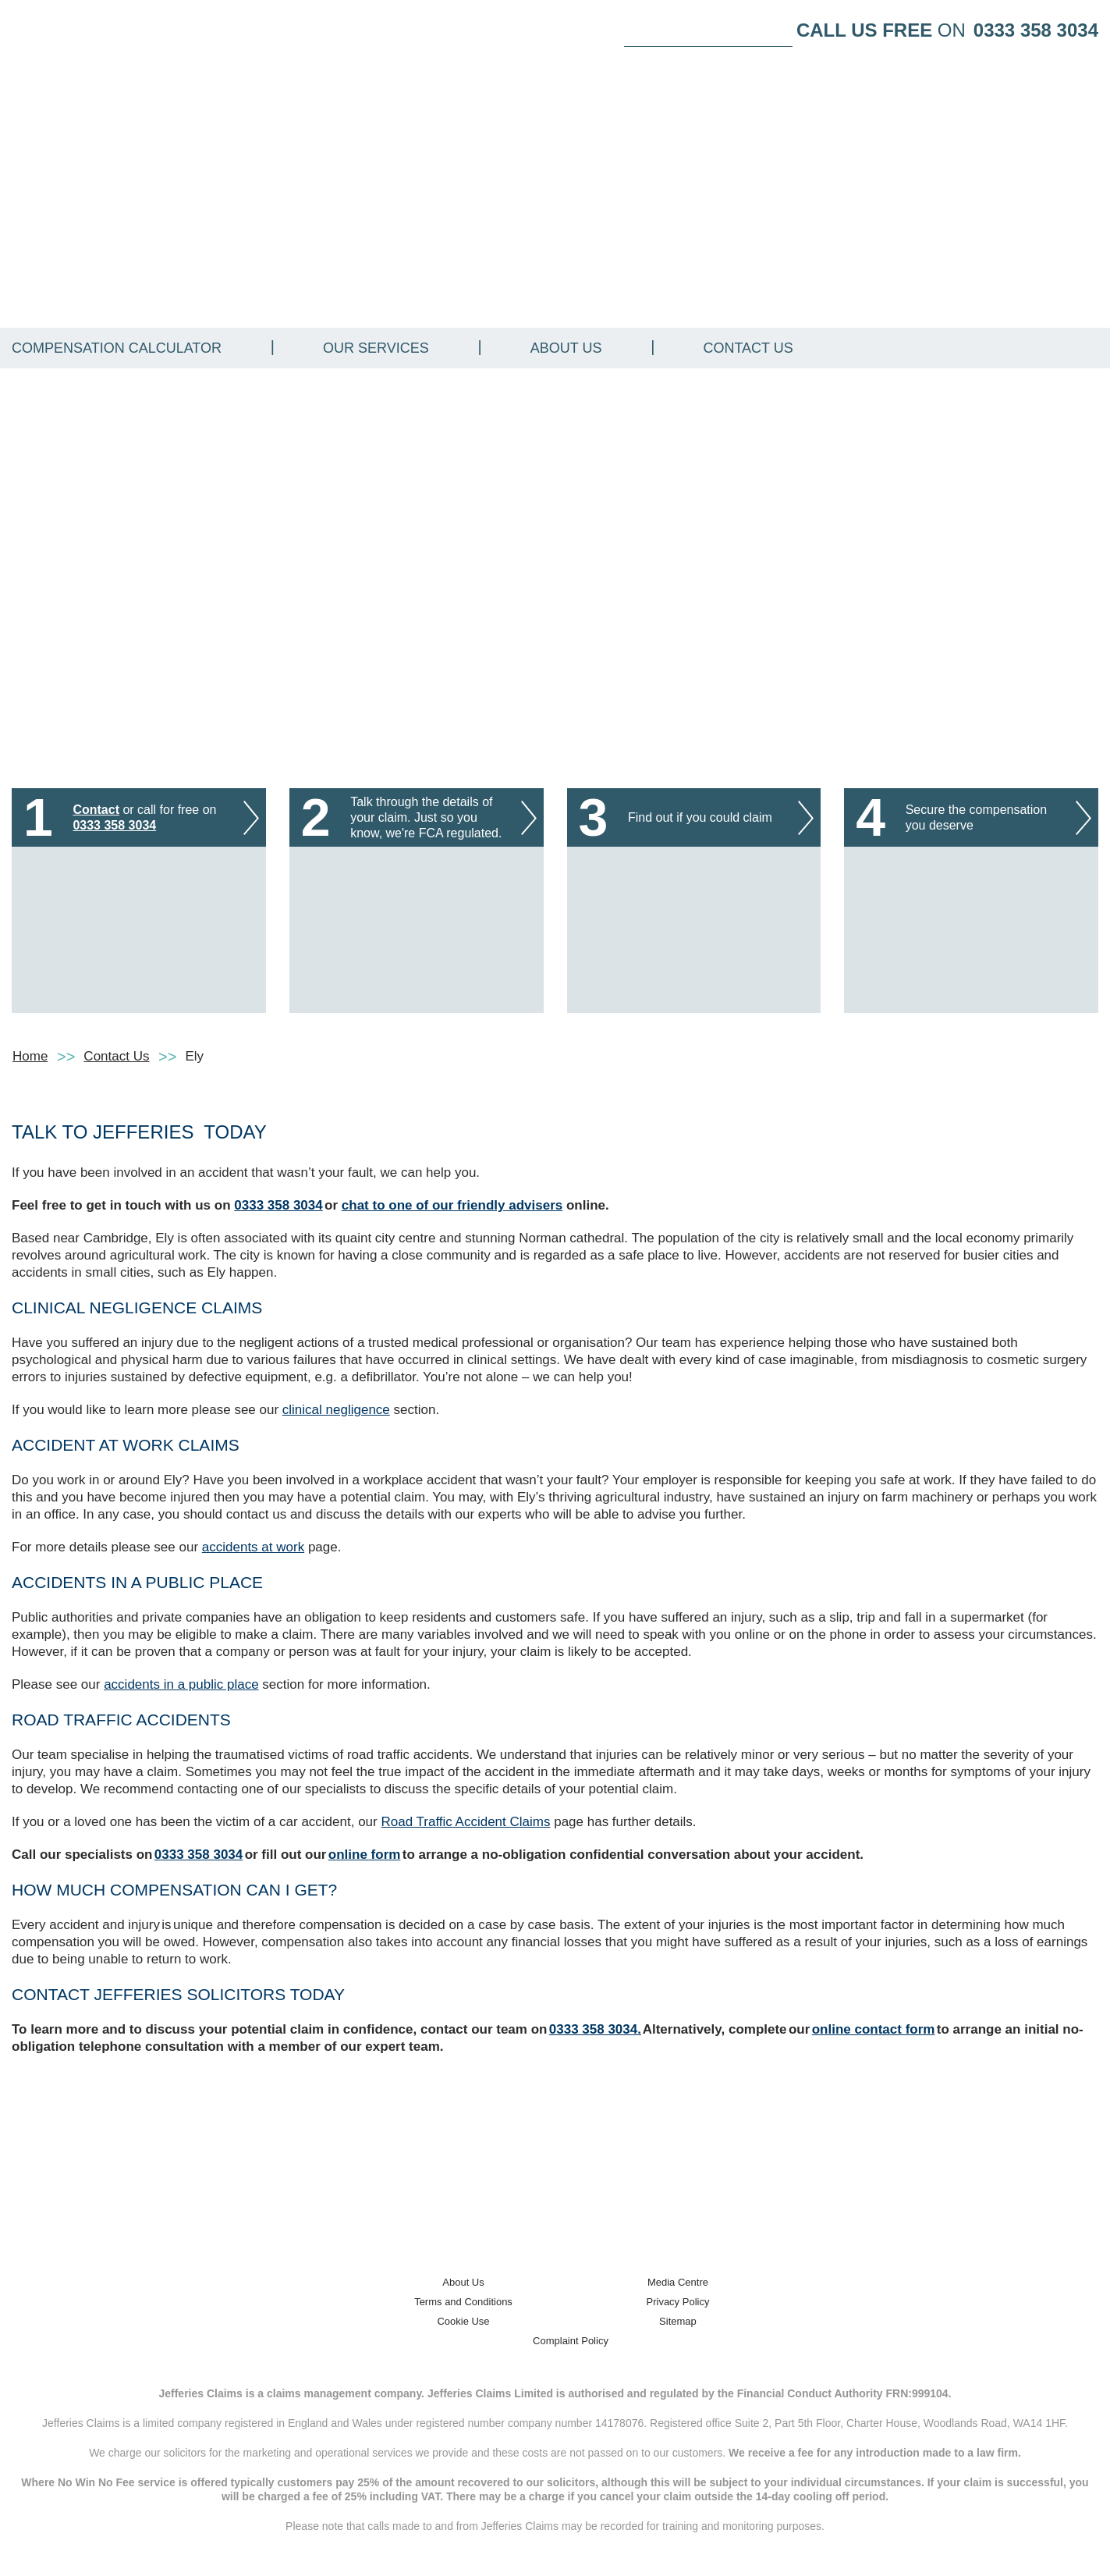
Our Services (376, 348)
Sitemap (678, 2321)
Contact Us (748, 348)
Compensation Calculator (117, 348)
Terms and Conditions (463, 2302)
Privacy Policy (678, 2302)
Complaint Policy (570, 2341)
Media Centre (677, 2282)
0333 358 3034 (1035, 30)
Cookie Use (463, 2321)
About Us (566, 348)
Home (30, 1056)
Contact (96, 809)
